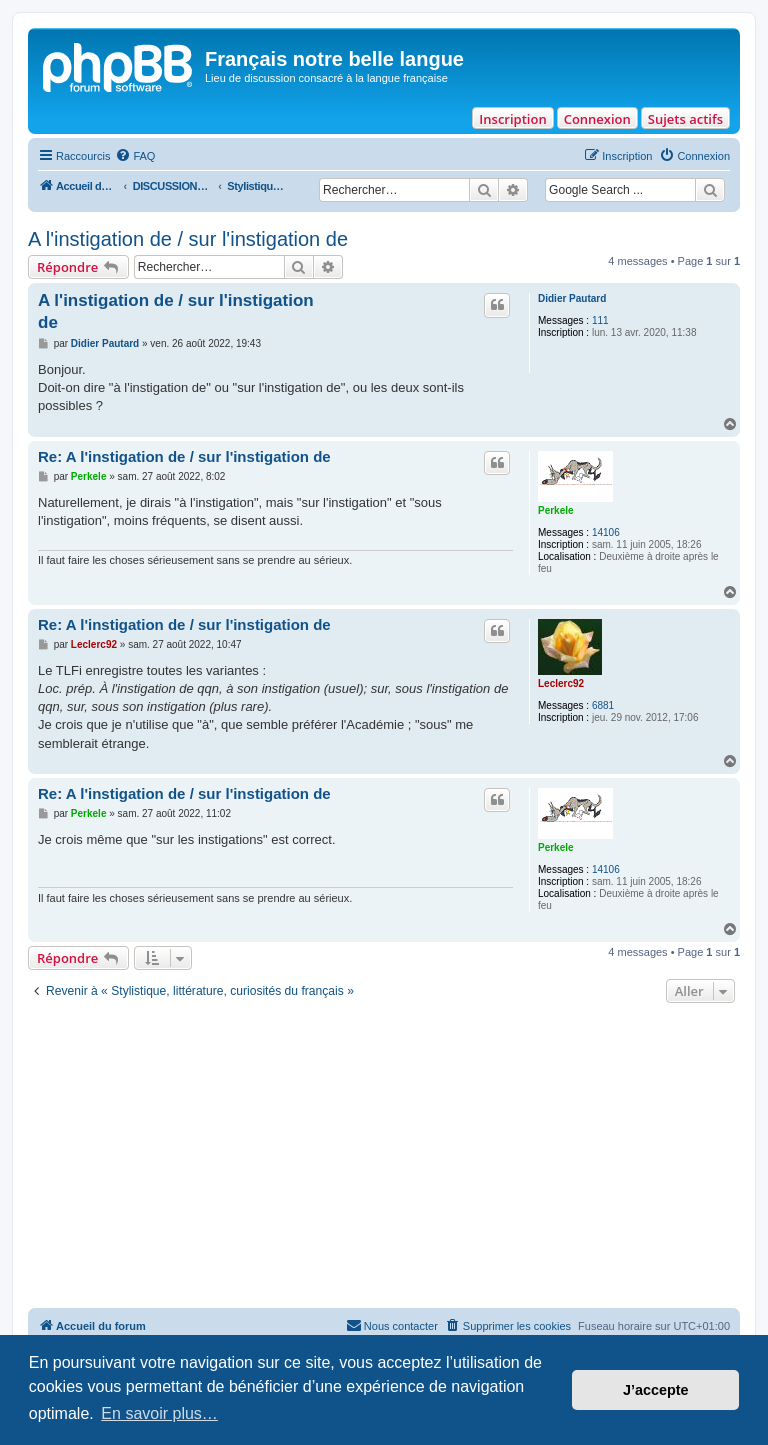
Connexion (597, 119)
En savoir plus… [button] (159, 1413)
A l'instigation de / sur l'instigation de (188, 239)
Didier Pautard (572, 298)
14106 (606, 532)
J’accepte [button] (656, 1390)
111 (600, 320)
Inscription (512, 119)
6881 (603, 705)
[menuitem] (135, 156)
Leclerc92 (561, 683)
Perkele (556, 510)
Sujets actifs (685, 119)
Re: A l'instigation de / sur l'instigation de (184, 456)
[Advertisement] (384, 1158)
